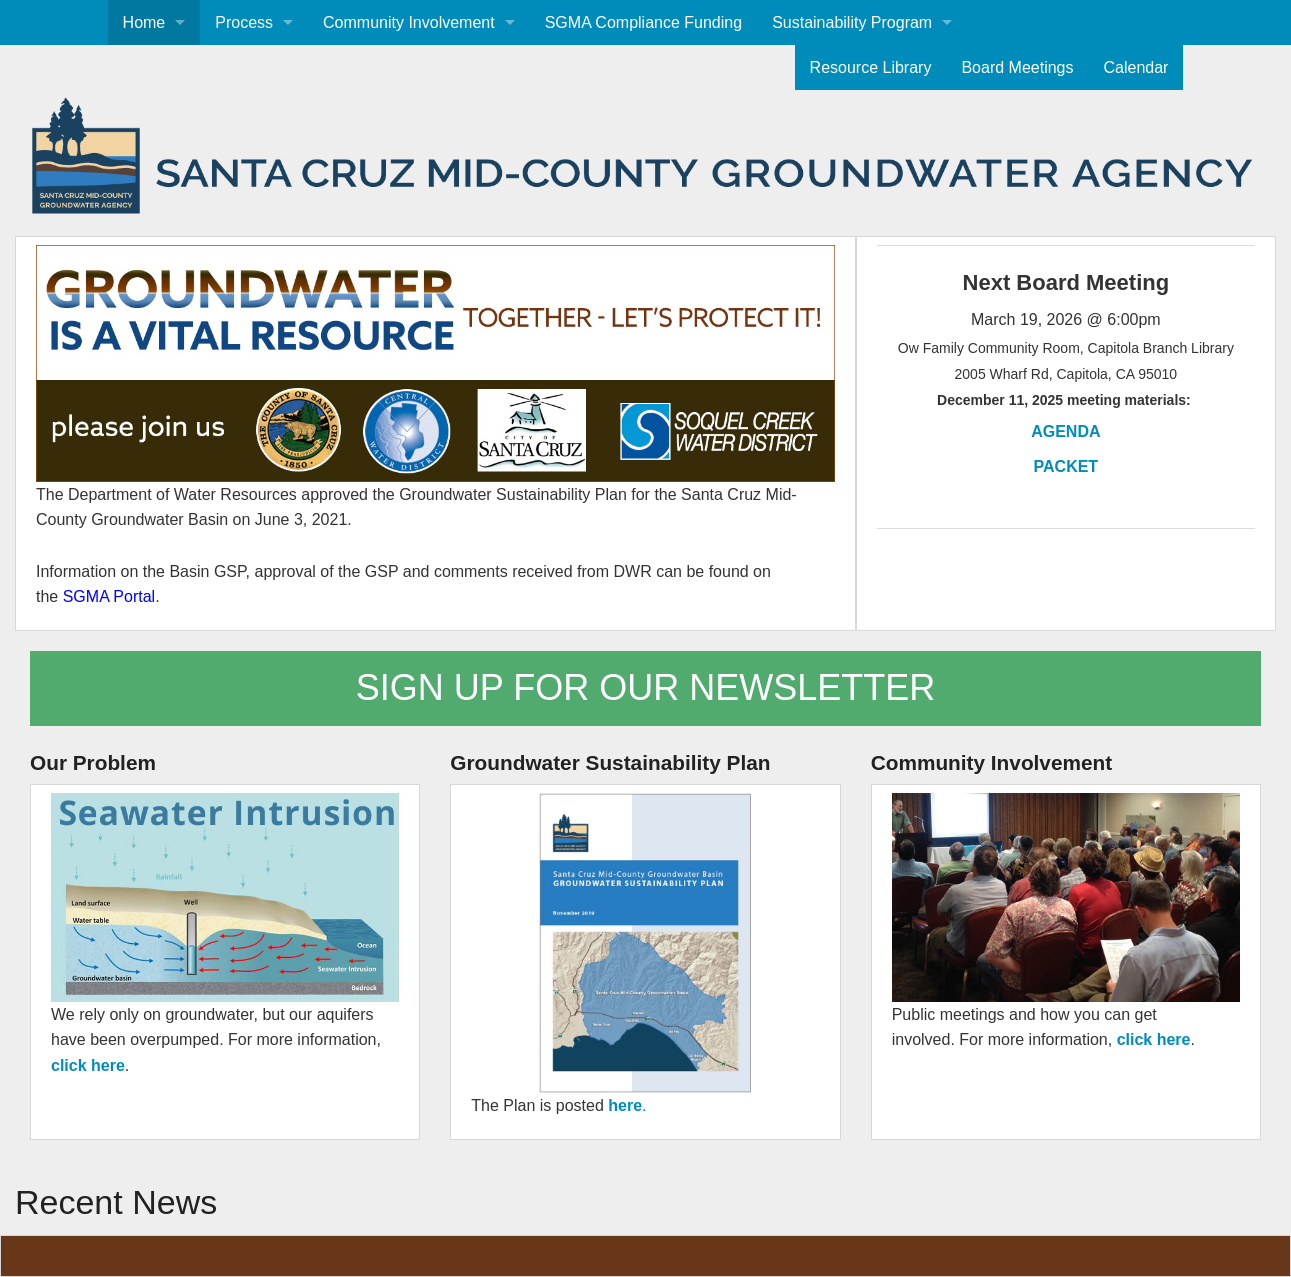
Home (144, 22)
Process (244, 22)
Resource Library (871, 67)
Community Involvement (409, 22)
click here (88, 1065)
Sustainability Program (852, 22)
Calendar (1135, 67)
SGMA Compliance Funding (643, 22)
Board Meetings (1017, 67)
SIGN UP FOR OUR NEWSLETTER (645, 687)
